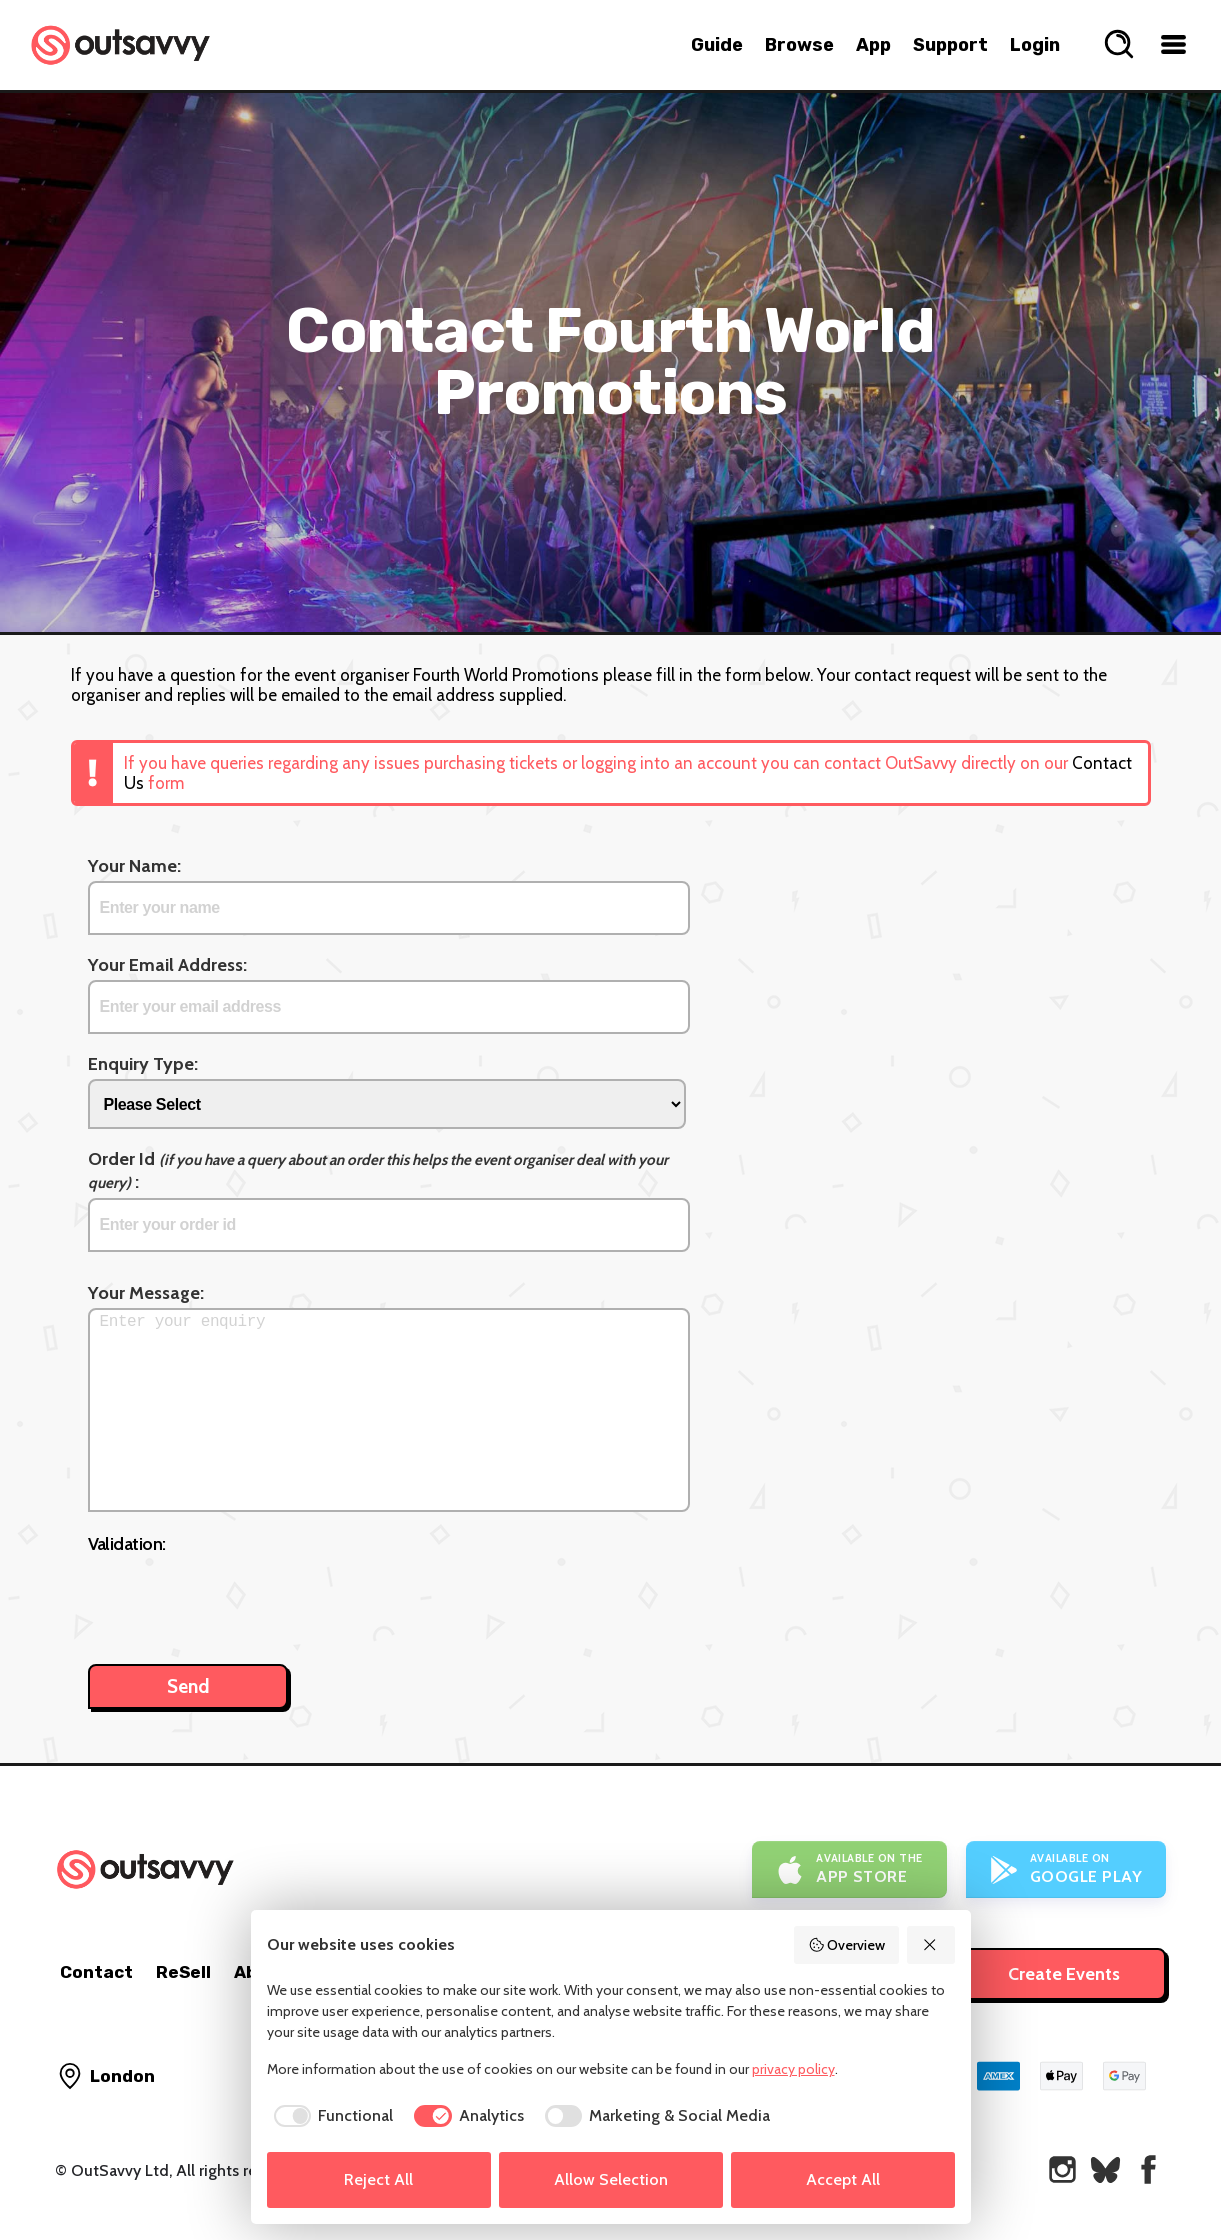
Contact (96, 1972)
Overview (847, 1945)
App (873, 45)
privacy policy (793, 2069)
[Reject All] (931, 1945)
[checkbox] (330, 2116)
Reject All (378, 2179)
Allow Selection (611, 2179)
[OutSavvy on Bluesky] (1105, 2169)
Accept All (843, 2179)
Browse (799, 45)
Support (950, 45)
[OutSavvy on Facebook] (1148, 2169)
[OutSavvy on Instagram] (1062, 2169)
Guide (717, 45)
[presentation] (240, 1599)
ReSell (183, 1972)
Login (1035, 45)
